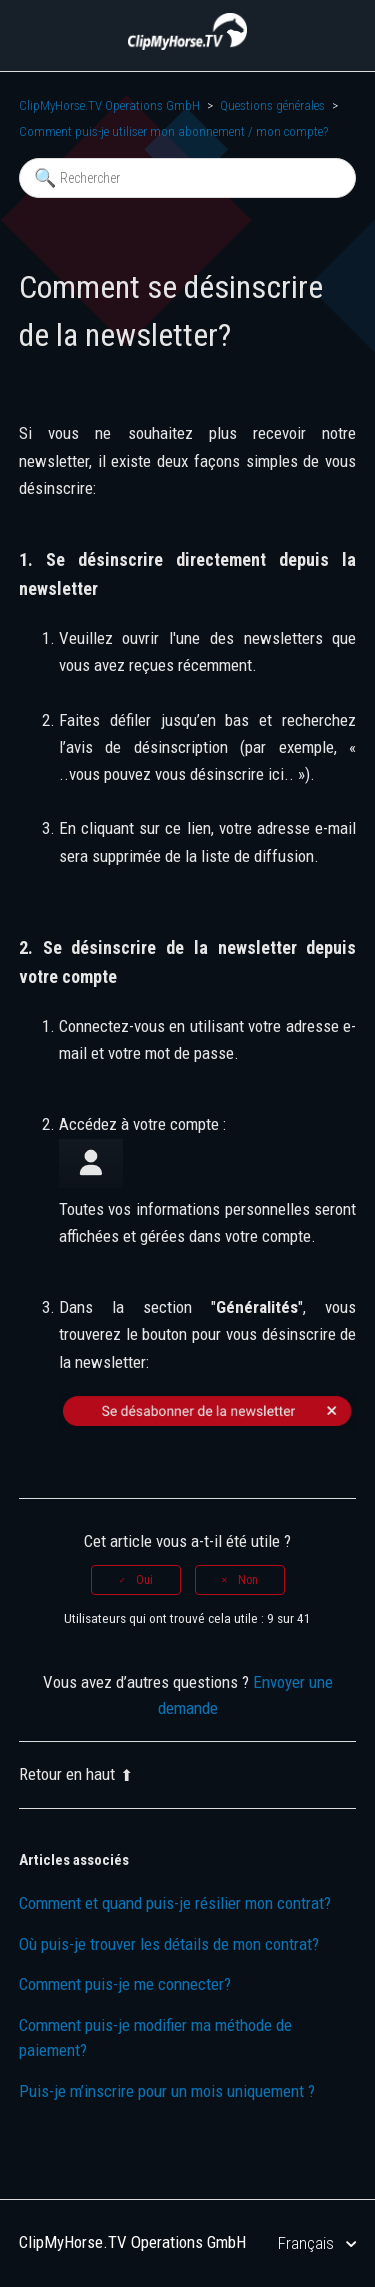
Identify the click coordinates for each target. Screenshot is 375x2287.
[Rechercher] (188, 178)
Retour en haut (76, 1774)
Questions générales (272, 105)
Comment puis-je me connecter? (125, 1984)
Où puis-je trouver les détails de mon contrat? (169, 1944)
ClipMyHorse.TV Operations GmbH (109, 105)
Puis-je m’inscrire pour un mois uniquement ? (167, 2091)
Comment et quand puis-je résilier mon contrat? (175, 1903)
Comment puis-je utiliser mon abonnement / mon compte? (173, 131)
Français (308, 2243)
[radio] (136, 1580)
